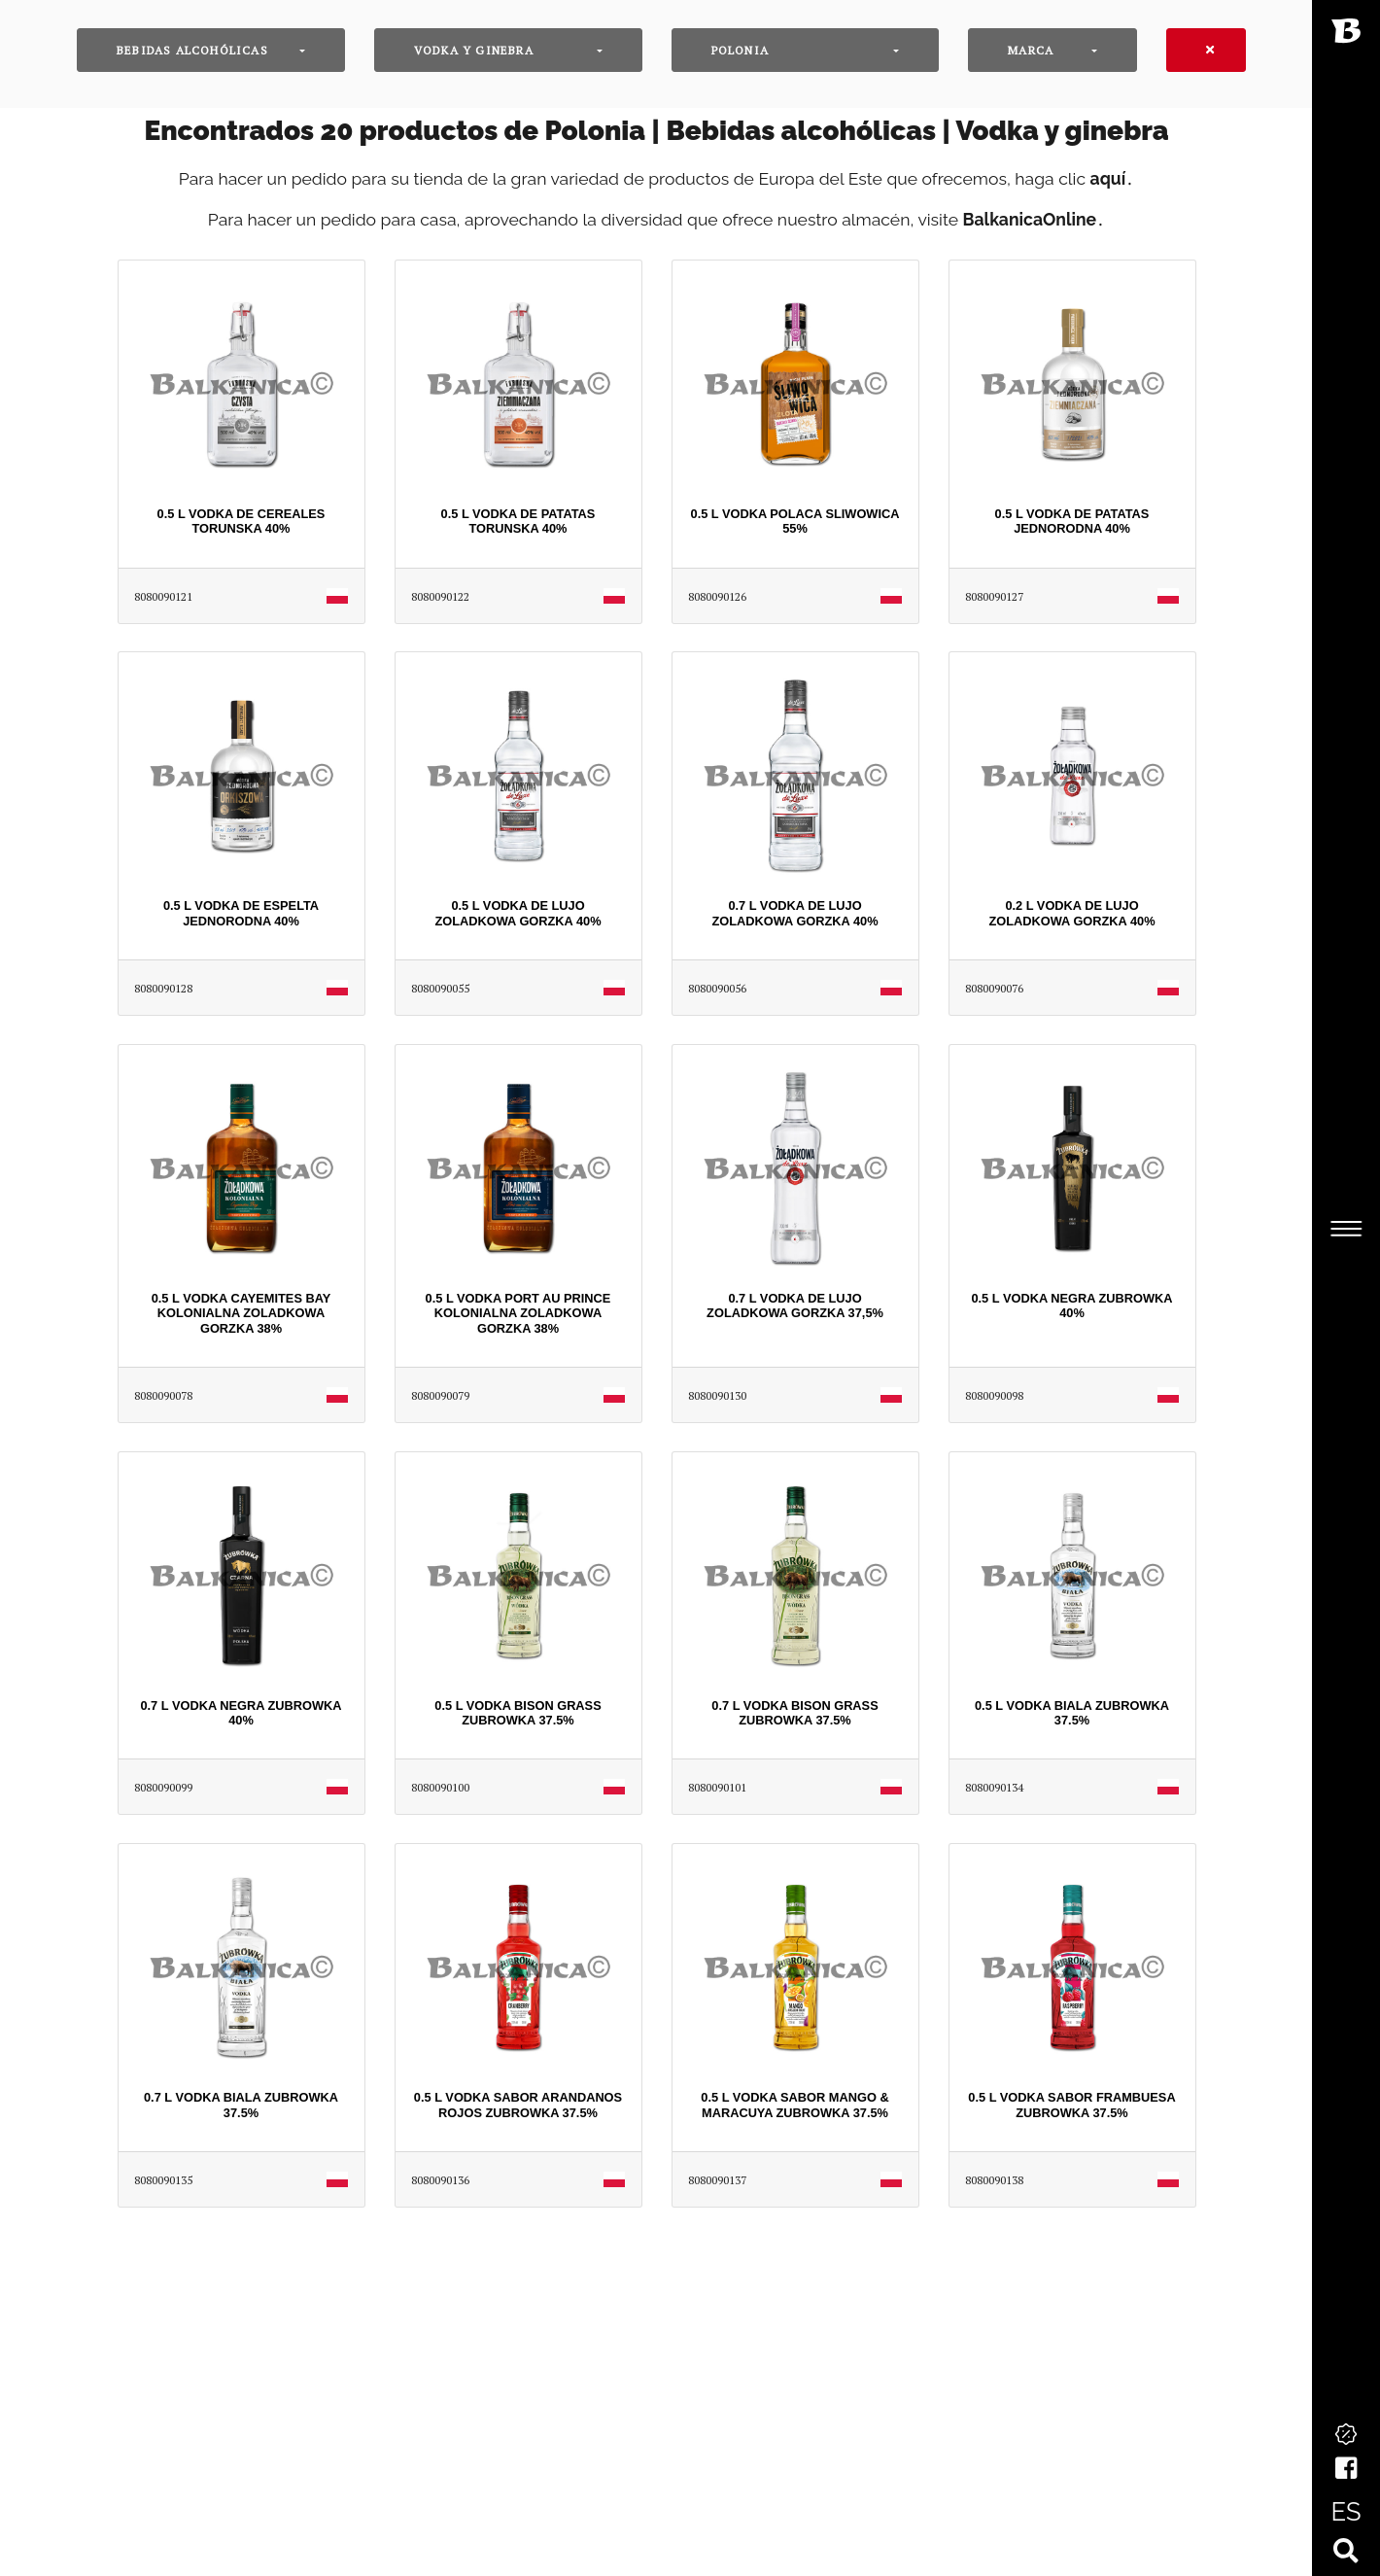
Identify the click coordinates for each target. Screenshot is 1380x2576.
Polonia (740, 50)
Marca (1030, 50)
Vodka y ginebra (474, 50)
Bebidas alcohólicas (192, 50)
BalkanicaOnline (1030, 219)
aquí (1108, 178)
